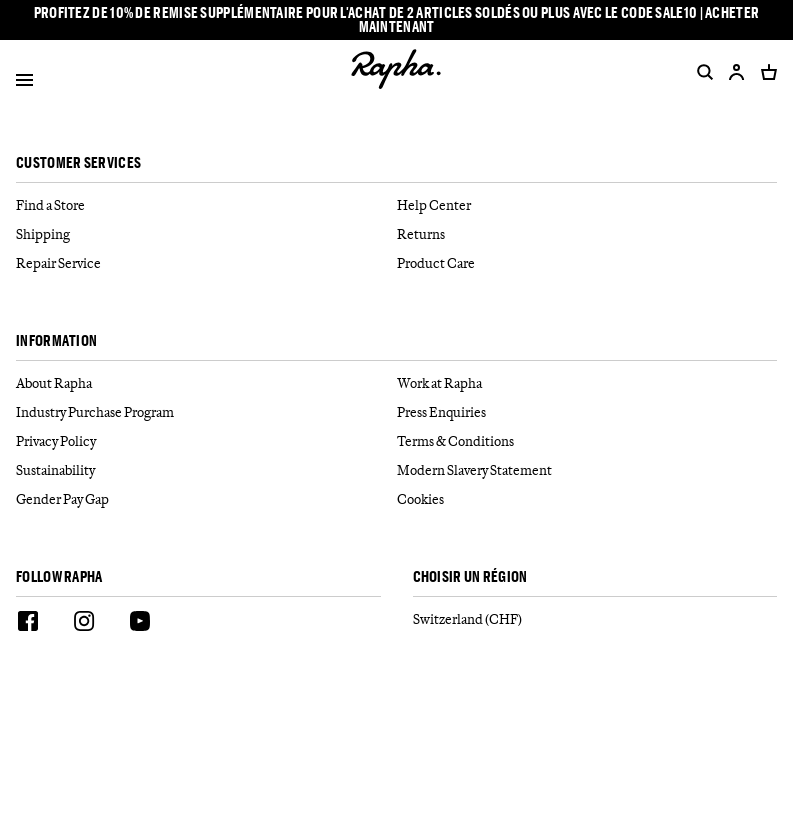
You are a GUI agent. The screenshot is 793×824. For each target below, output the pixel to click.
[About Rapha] (206, 383)
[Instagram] (84, 624)
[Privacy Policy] (206, 441)
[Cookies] (587, 499)
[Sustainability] (206, 470)
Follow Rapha (59, 577)
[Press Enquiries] (587, 412)
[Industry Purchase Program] (206, 412)
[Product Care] (587, 263)
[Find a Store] (206, 205)
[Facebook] (28, 624)
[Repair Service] (206, 263)
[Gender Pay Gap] (206, 499)
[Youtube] (140, 624)
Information (56, 341)
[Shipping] (206, 234)
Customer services (78, 163)
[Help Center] (587, 205)
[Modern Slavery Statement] (587, 470)
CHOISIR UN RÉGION (470, 577)
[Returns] (587, 234)
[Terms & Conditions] (587, 441)
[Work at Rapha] (587, 383)
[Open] (24, 83)
